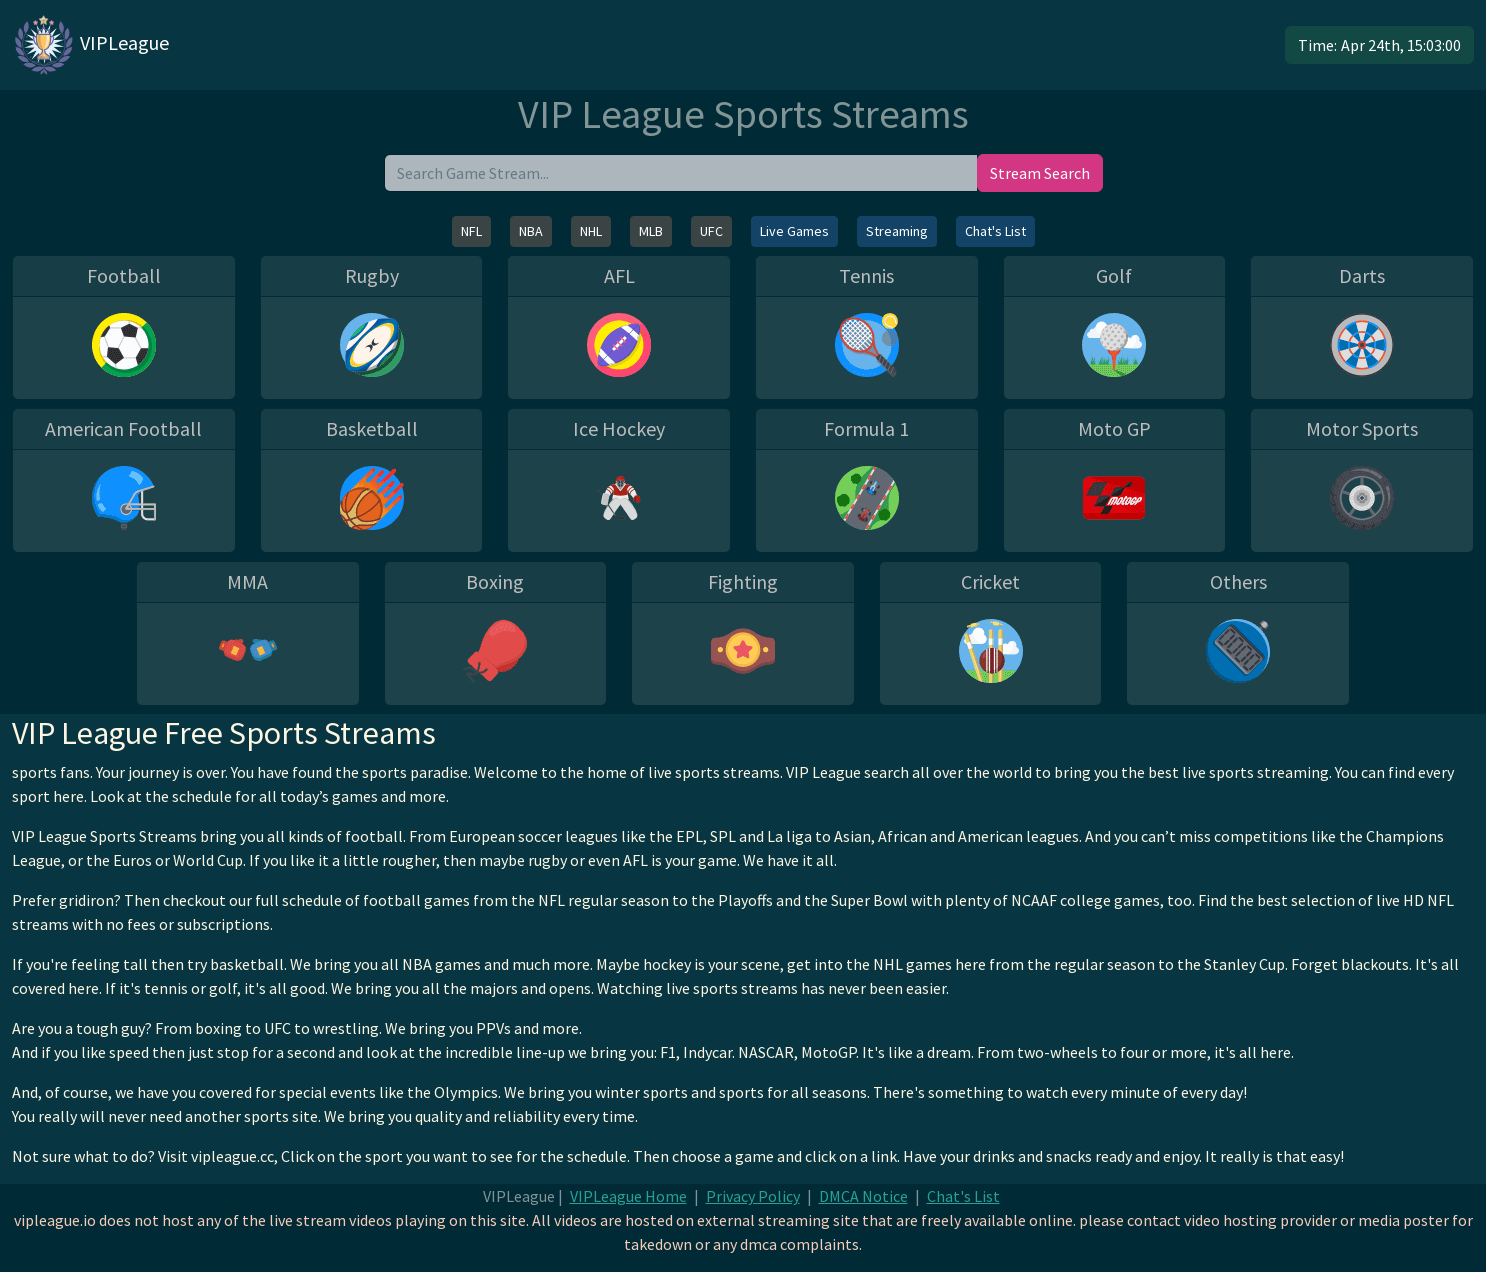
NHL (591, 231)
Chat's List (995, 231)
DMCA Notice (863, 1196)
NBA (531, 231)
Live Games (794, 231)
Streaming (897, 231)
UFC (711, 231)
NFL (471, 231)
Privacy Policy (753, 1196)
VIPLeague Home (628, 1196)
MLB (651, 231)
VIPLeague (90, 45)
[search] (681, 173)
